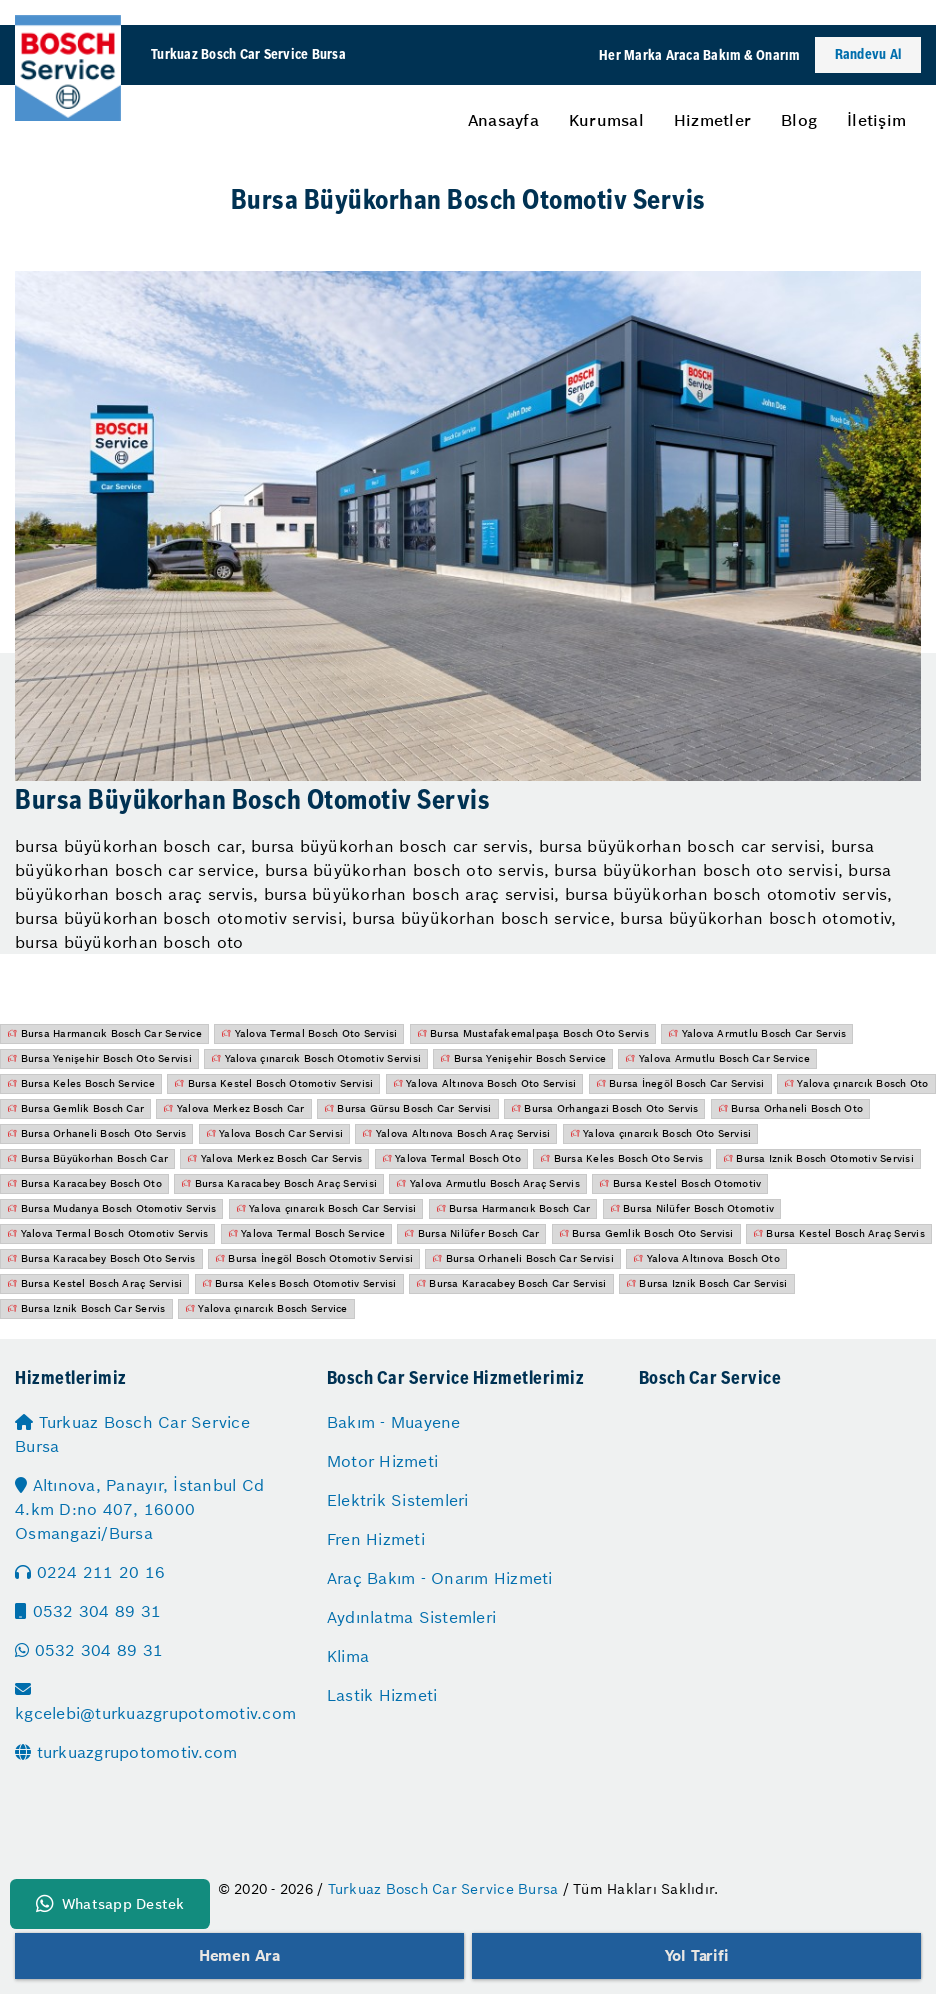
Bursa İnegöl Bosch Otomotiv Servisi (314, 1258)
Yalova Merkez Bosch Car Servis (274, 1158)
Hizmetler (712, 120)
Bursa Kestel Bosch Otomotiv (680, 1183)
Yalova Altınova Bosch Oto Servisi (485, 1083)
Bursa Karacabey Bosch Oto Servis (101, 1258)
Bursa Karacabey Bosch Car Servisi (511, 1283)
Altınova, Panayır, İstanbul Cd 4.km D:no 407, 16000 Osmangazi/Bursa (139, 1509)
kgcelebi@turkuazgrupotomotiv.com (155, 1702)
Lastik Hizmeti (382, 1695)
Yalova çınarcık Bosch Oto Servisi (661, 1133)
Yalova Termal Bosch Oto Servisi (309, 1033)
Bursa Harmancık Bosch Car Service (104, 1033)
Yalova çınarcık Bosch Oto (856, 1083)
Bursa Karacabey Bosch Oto (84, 1183)
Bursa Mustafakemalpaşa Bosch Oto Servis (533, 1033)
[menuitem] (503, 120)
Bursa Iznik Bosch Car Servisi (707, 1283)
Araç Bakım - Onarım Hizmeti (440, 1578)
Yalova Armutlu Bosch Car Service (717, 1058)
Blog (799, 120)
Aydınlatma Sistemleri (411, 1617)
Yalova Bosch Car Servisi (275, 1133)
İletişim (876, 120)
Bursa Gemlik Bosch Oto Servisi (646, 1233)
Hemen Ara (239, 1955)
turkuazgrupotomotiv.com (126, 1752)
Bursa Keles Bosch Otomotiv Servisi (299, 1283)
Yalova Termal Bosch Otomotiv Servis (107, 1233)
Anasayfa (503, 120)
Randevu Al (868, 55)
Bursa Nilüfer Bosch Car (471, 1233)
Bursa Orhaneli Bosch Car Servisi (523, 1258)
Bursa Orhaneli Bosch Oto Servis (96, 1133)
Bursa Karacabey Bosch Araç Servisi (279, 1183)
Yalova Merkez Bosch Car (233, 1108)
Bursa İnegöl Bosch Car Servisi (680, 1083)
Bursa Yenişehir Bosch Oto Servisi (99, 1058)
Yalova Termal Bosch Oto (451, 1158)
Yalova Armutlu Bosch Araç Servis (488, 1183)
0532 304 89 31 (88, 1611)
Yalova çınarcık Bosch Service (266, 1308)
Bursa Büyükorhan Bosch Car (87, 1158)
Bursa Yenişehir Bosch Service (523, 1058)
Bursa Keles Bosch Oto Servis (622, 1158)
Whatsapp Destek (110, 1904)
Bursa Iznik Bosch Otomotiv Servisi (818, 1158)
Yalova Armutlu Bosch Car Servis (757, 1033)
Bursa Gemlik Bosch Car (75, 1108)
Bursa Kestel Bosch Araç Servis (839, 1233)
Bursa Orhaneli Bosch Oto (791, 1108)
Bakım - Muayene (394, 1422)
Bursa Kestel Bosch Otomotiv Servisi (273, 1083)
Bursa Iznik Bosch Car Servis (86, 1308)
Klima (348, 1656)
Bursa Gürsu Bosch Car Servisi (408, 1108)
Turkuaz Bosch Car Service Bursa (132, 1434)
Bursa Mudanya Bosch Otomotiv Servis (111, 1208)
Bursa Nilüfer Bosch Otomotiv (692, 1208)
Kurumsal (606, 120)
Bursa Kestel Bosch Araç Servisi (94, 1283)
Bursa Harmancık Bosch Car (513, 1208)
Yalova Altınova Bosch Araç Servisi (456, 1133)
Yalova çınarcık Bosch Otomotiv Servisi (316, 1058)
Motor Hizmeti (382, 1461)
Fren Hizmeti (376, 1539)
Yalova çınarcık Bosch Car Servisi (326, 1208)
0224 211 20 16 (90, 1572)
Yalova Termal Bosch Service (306, 1233)
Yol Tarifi (697, 1955)
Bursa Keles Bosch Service (81, 1083)
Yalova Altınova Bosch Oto (706, 1258)
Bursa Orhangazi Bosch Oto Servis (605, 1108)
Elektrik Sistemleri (398, 1500)
